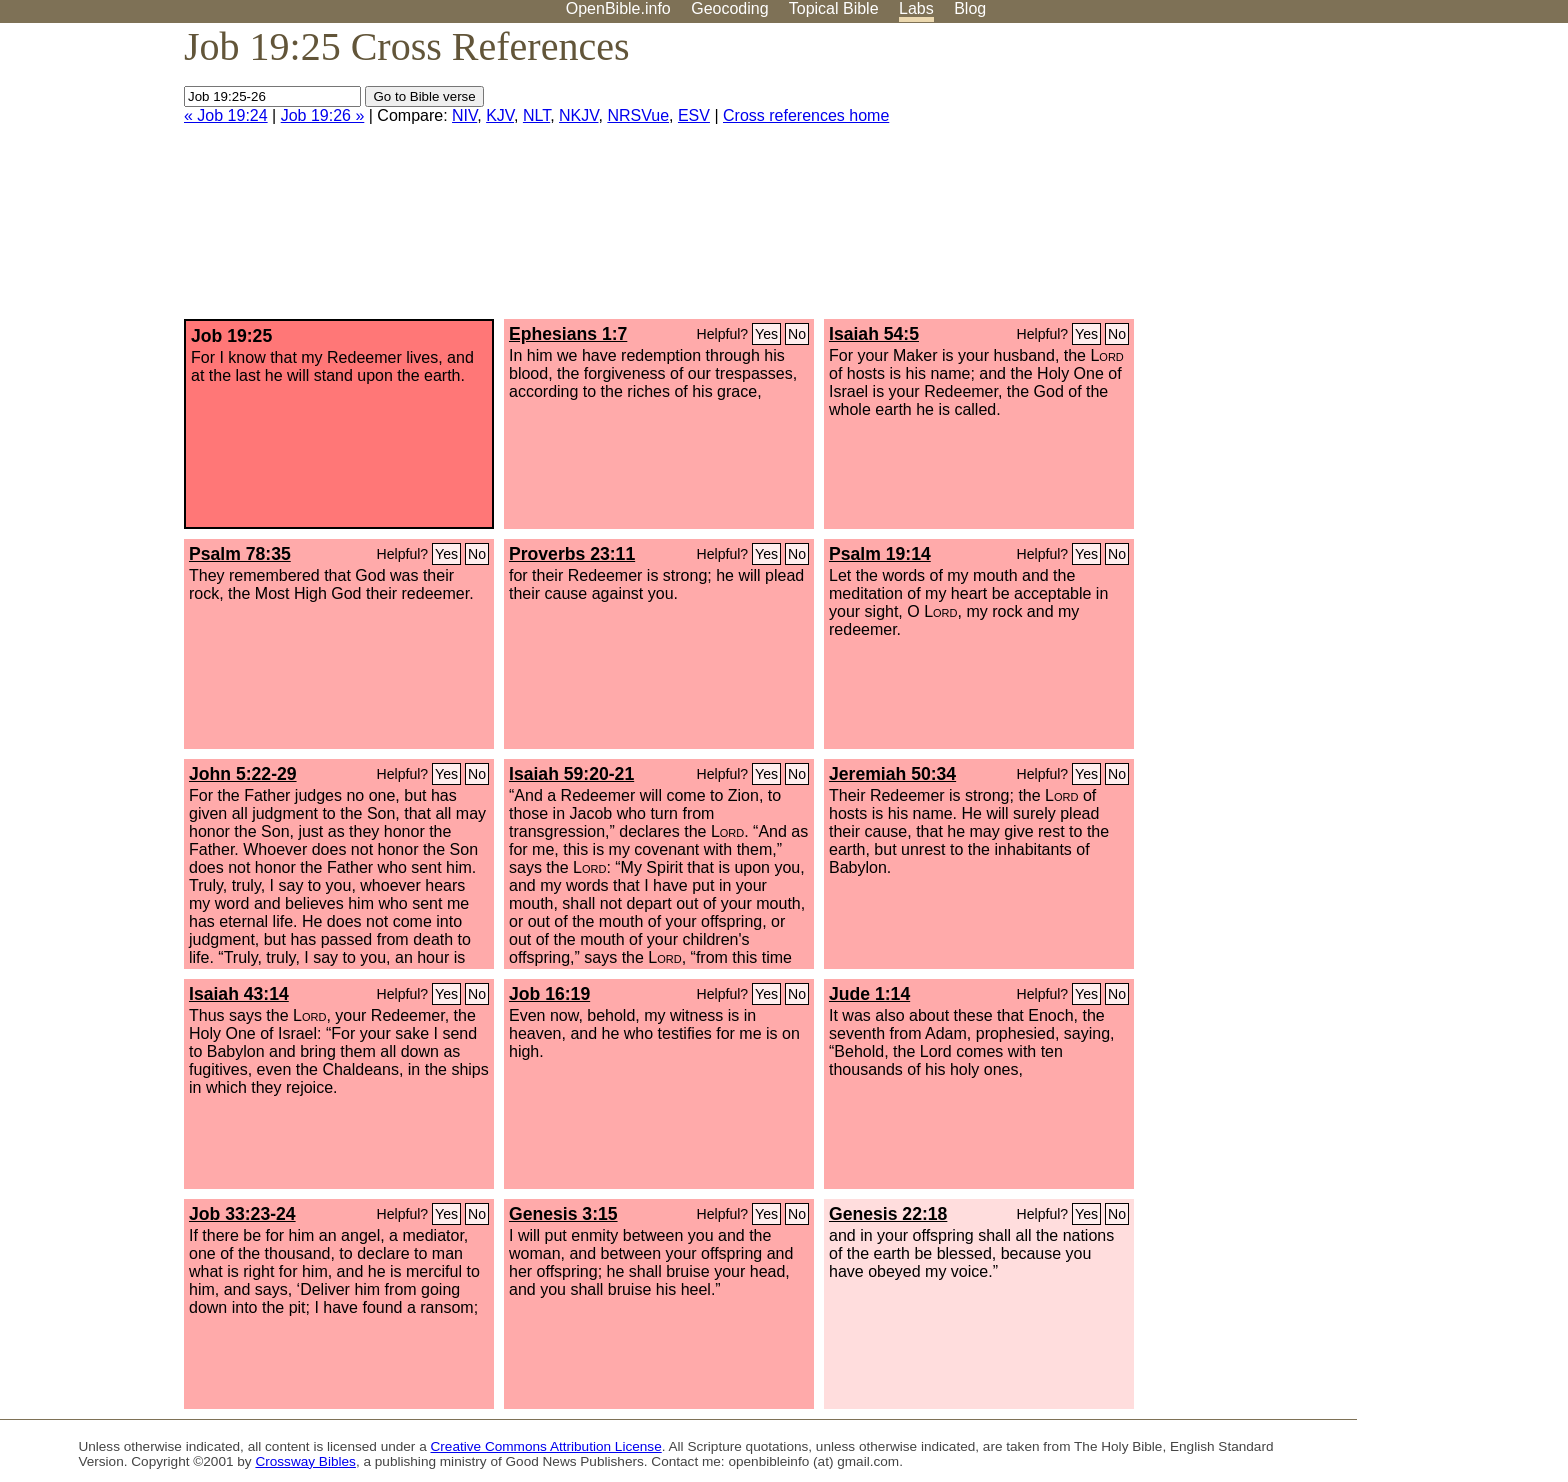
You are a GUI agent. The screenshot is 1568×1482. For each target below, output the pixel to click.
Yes (766, 334)
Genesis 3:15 (563, 1214)
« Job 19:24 (226, 115)
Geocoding (729, 8)
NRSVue (638, 115)
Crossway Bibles (305, 1461)
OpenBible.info (618, 8)
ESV (694, 115)
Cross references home (806, 115)
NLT (536, 115)
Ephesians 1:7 (568, 334)
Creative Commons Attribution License (546, 1446)
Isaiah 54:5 (874, 334)
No (797, 334)
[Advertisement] (1366, 179)
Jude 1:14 (869, 994)
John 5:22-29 (243, 774)
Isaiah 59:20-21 (571, 774)
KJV (500, 115)
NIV (464, 115)
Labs (916, 8)
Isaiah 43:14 (239, 994)
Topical (834, 8)
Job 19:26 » (323, 115)
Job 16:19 (549, 994)
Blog (970, 8)
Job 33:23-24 (242, 1214)
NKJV (578, 115)
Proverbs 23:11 (572, 554)
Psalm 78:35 (240, 554)
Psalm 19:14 (880, 554)
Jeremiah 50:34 (892, 774)
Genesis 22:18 (888, 1214)
